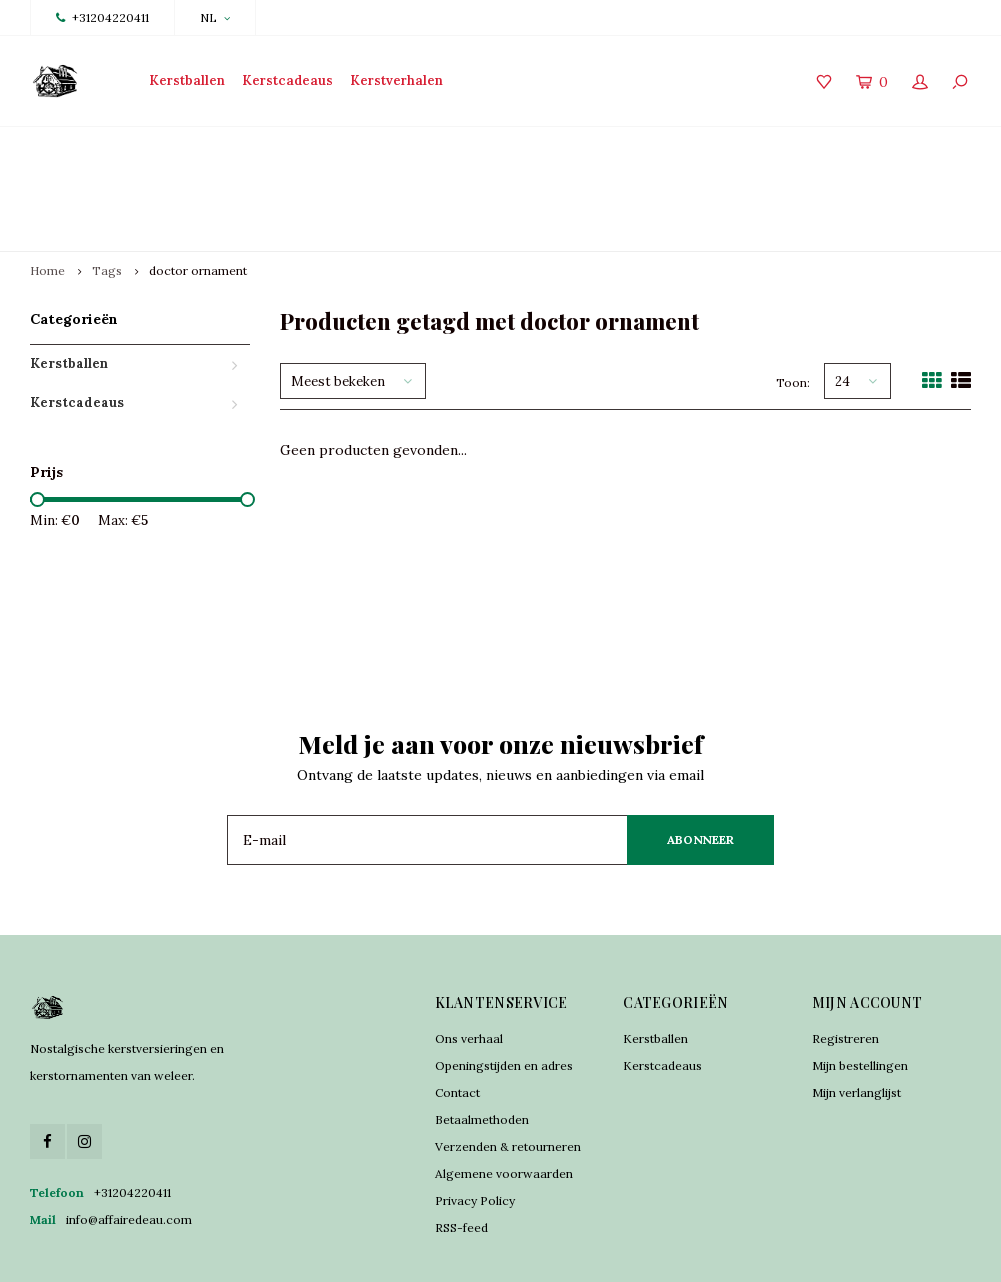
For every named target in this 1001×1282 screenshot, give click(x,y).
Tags (107, 199)
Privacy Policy (475, 1128)
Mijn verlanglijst (856, 1020)
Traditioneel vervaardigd (343, 152)
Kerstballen (187, 80)
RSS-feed (461, 1155)
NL (215, 17)
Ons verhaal (469, 966)
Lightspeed (399, 1252)
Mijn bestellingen (860, 993)
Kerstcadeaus (287, 80)
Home (47, 199)
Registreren (845, 966)
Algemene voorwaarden (504, 1101)
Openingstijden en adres (504, 993)
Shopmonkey (525, 1252)
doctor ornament (198, 199)
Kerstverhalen (396, 80)
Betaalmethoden (482, 1047)
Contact (457, 1020)
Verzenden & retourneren (508, 1074)
